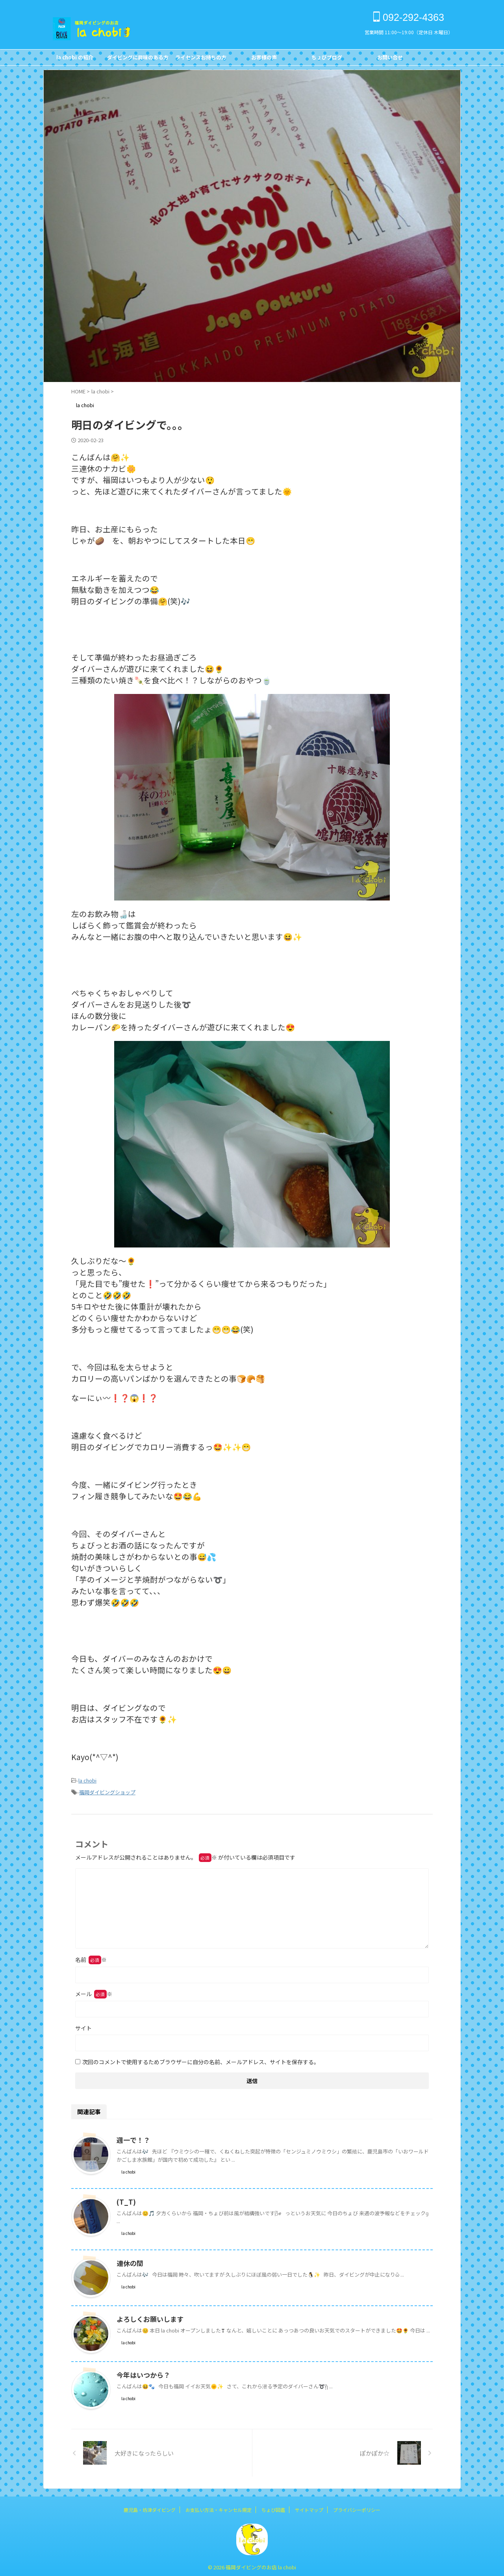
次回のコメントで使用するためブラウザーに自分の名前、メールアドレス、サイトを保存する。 (200, 2059)
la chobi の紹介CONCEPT (74, 59)
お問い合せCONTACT (390, 59)
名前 (91, 1957)
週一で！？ (132, 2137)
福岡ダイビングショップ (107, 1790)
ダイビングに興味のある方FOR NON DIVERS (138, 59)
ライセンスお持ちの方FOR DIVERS (200, 59)
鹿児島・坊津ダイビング (150, 2507)
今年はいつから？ (142, 2372)
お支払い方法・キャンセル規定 (218, 2507)
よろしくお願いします (148, 2316)
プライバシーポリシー (356, 2507)
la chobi (87, 1780)
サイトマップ (309, 2507)
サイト (83, 2026)
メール (93, 1991)
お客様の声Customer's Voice (264, 59)
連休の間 (129, 2261)
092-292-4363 (408, 17)
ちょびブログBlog (326, 59)
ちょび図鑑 (273, 2507)
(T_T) (126, 2199)
